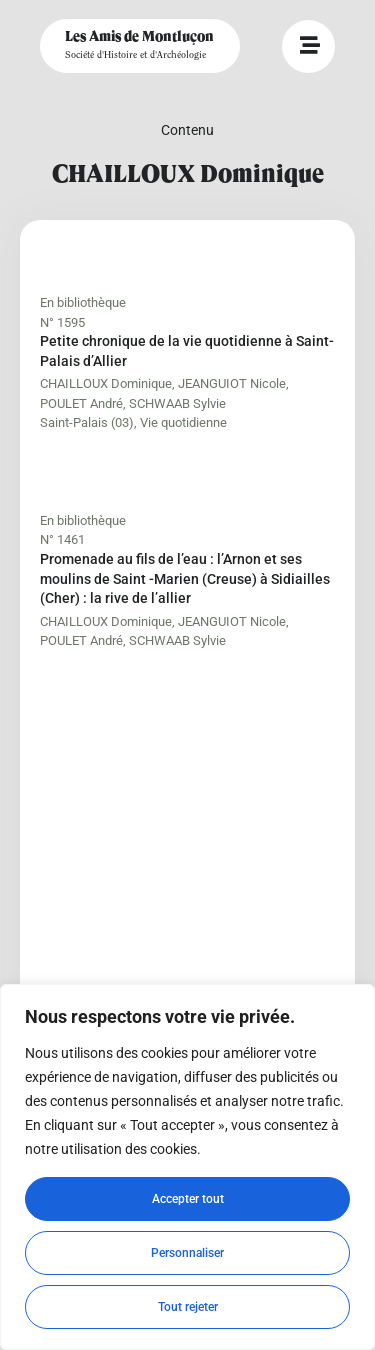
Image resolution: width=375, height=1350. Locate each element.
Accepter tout (188, 1199)
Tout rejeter (188, 1307)
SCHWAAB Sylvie (177, 403)
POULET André (81, 403)
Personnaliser (187, 1253)
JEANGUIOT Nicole (232, 383)
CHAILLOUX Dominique (106, 383)
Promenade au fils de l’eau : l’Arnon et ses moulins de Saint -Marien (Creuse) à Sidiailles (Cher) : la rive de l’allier (185, 578)
